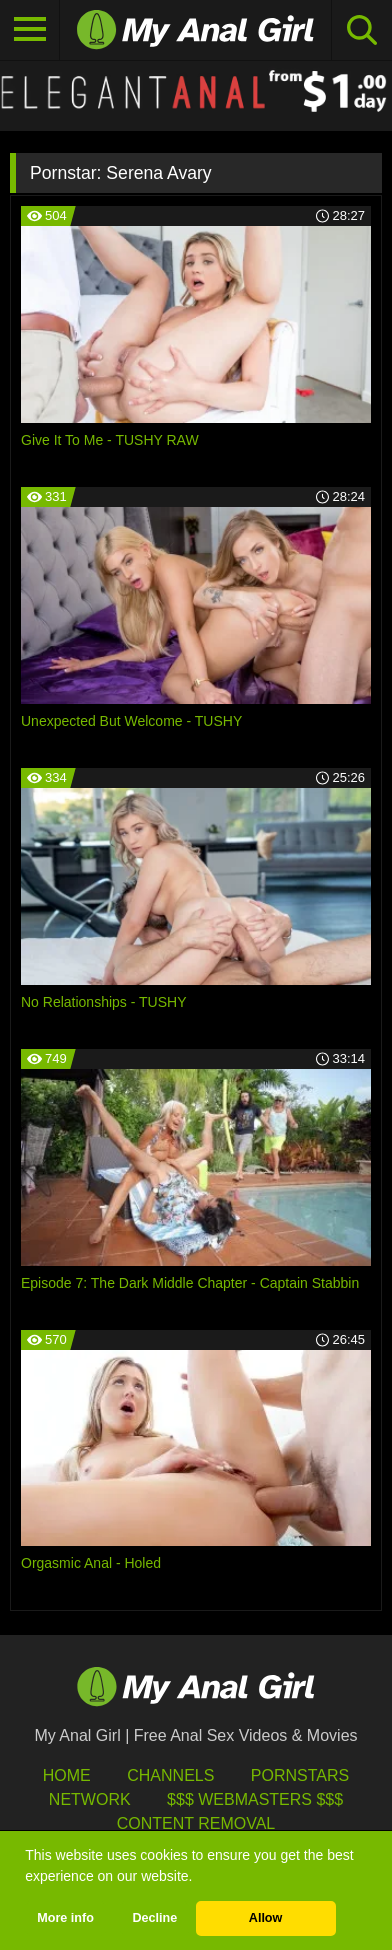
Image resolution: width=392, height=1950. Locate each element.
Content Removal (196, 1823)
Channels (170, 1775)
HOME (67, 1775)
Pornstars (300, 1775)
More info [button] (65, 1918)
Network (90, 1799)
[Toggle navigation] (30, 30)
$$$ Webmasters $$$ (255, 1799)
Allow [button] (266, 1918)
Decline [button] (154, 1918)
